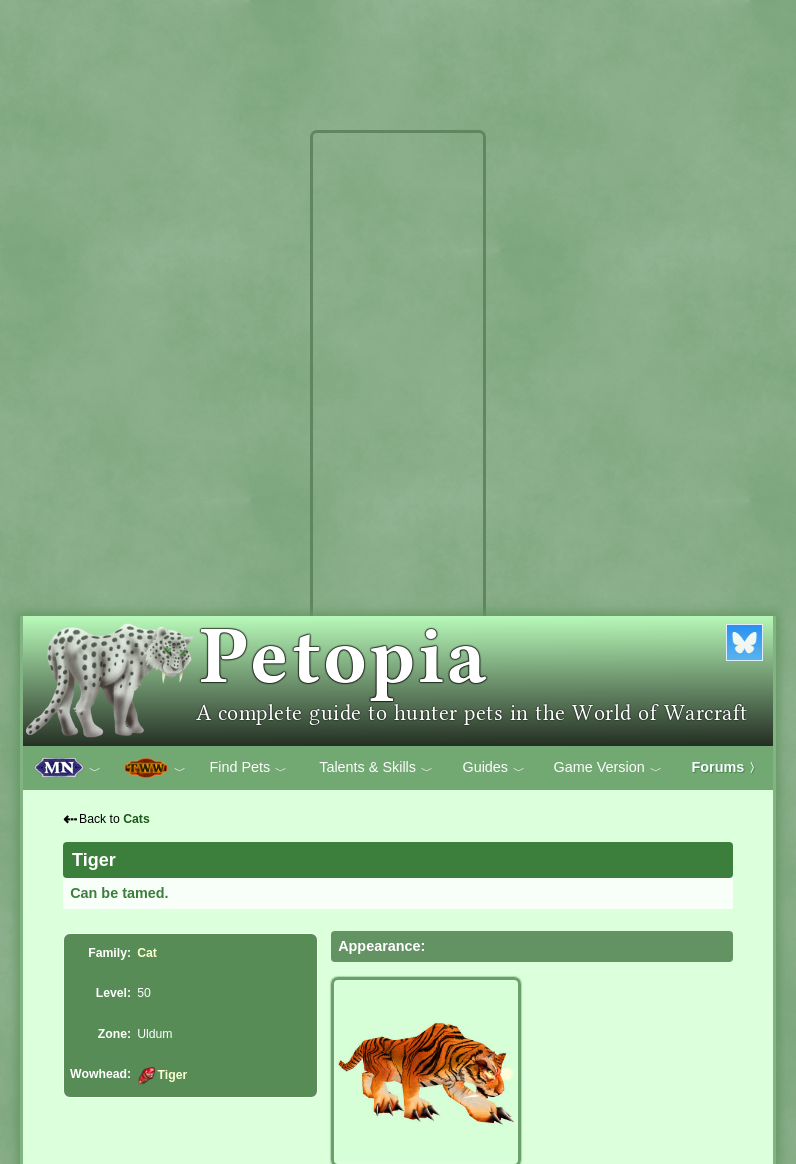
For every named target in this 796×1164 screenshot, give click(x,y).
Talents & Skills (376, 768)
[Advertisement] (398, 438)
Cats (136, 819)
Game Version (608, 768)
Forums (727, 767)
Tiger (162, 1075)
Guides (493, 768)
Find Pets (248, 768)
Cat (147, 953)
